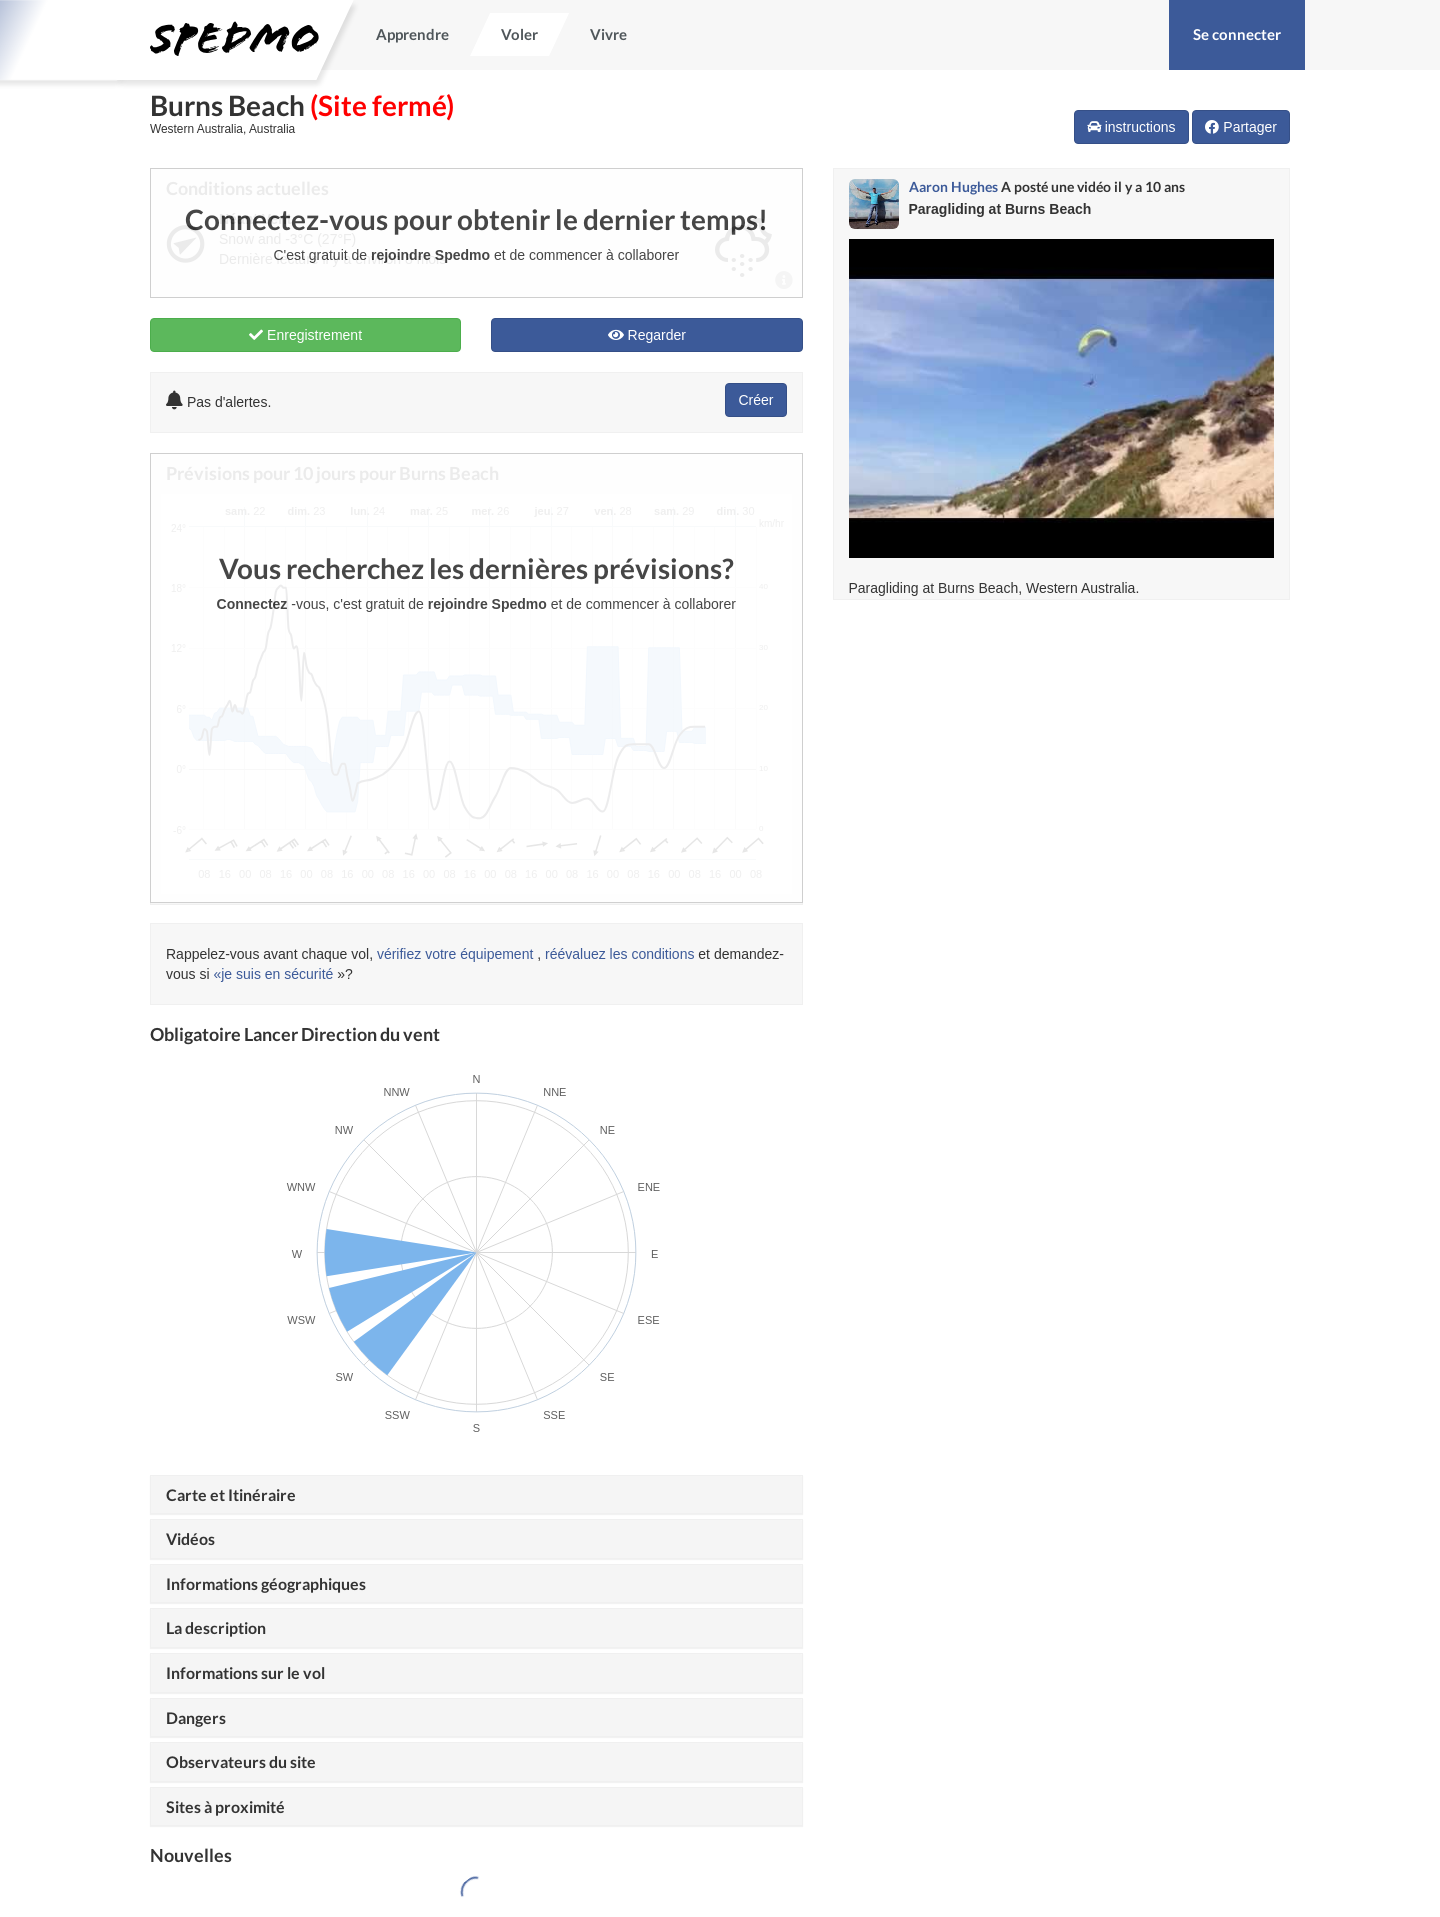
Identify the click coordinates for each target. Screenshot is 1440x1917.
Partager (1241, 127)
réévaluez (575, 954)
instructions (1131, 127)
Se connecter (1237, 34)
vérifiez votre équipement (455, 954)
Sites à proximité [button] (225, 1806)
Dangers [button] (196, 1717)
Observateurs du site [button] (241, 1761)
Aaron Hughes (953, 186)
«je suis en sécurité (273, 974)
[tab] (476, 1495)
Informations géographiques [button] (266, 1583)
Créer (755, 400)
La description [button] (216, 1627)
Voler (519, 34)
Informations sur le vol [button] (245, 1672)
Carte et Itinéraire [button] (231, 1494)
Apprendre (412, 34)
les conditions (652, 954)
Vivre (608, 34)
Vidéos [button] (190, 1538)
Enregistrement (305, 335)
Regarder (647, 335)
